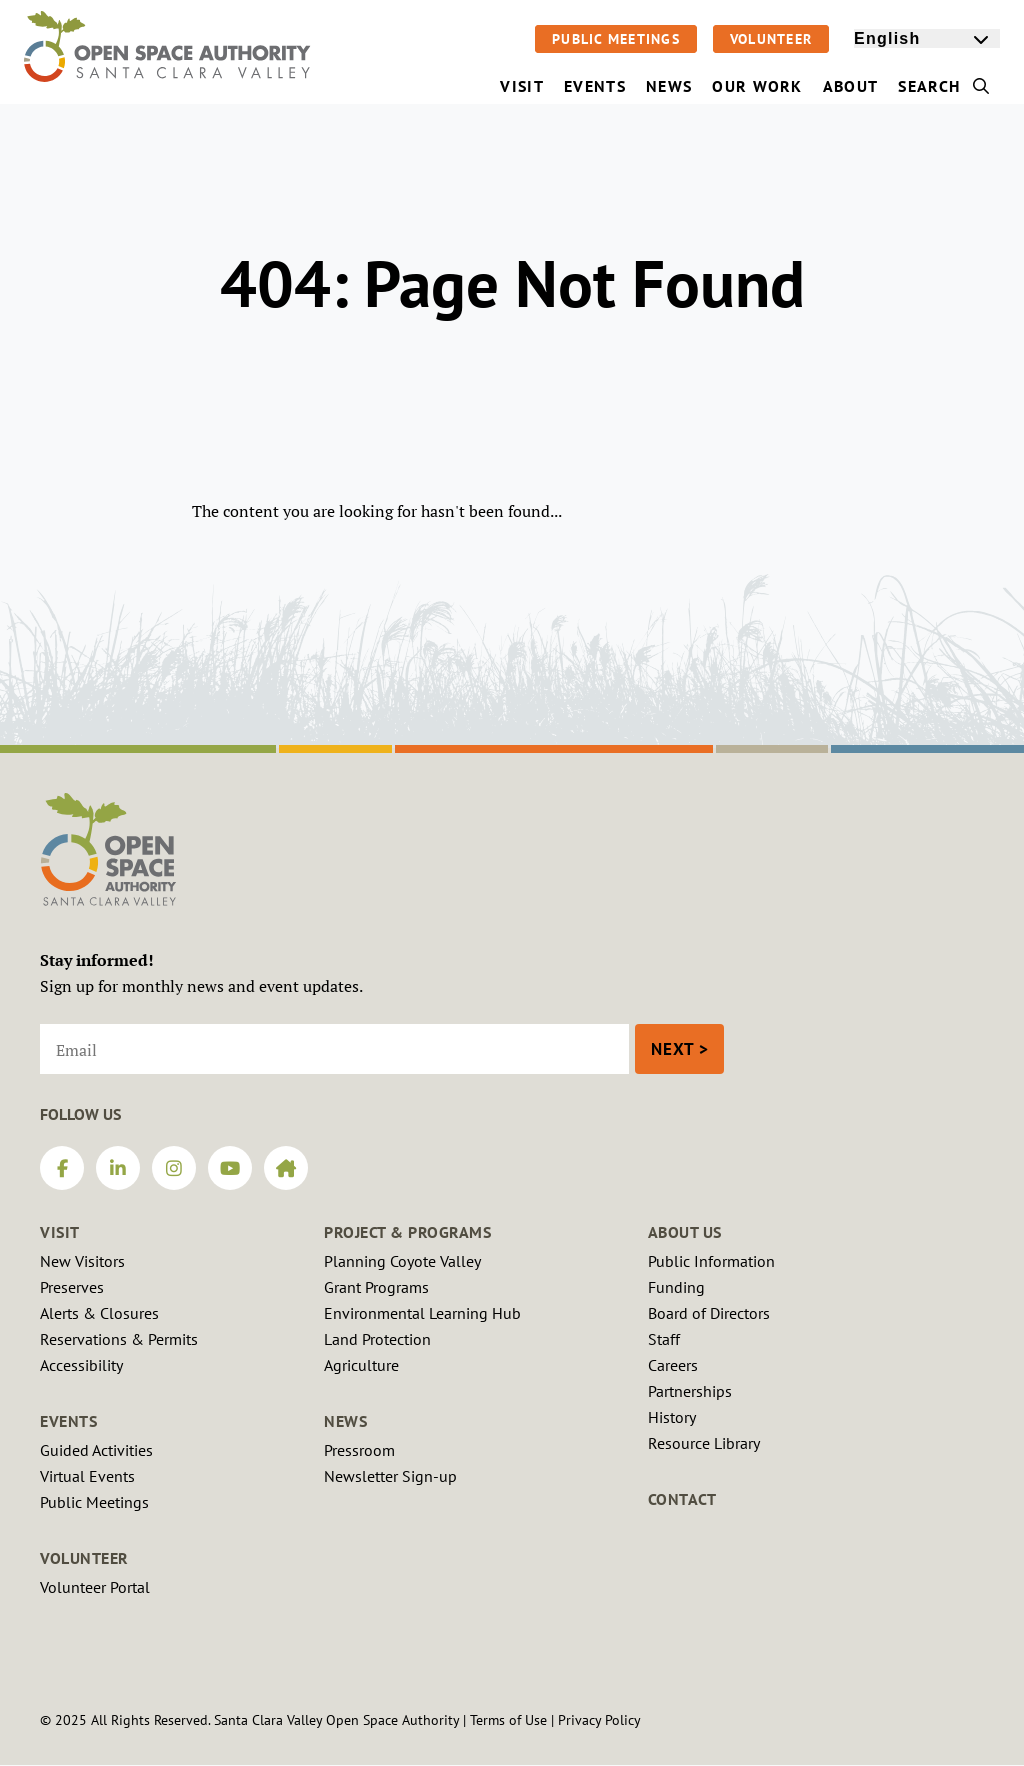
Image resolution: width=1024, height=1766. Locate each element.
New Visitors (82, 1261)
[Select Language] (927, 38)
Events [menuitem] (595, 86)
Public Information (711, 1261)
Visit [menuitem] (522, 86)
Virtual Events (87, 1476)
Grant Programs (376, 1287)
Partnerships (690, 1391)
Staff (664, 1339)
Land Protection (377, 1339)
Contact (682, 1499)
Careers (673, 1365)
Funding (676, 1287)
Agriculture (361, 1365)
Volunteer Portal (95, 1587)
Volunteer (771, 39)
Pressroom (359, 1450)
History (672, 1417)
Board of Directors (709, 1313)
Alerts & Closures (99, 1313)
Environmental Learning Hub (422, 1313)
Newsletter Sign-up (390, 1476)
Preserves (72, 1287)
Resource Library (704, 1443)
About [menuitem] (851, 86)
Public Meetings (616, 39)
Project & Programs (407, 1232)
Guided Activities (96, 1450)
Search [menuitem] (944, 86)
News (345, 1421)
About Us (685, 1232)
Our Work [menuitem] (757, 86)
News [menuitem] (669, 86)
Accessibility (81, 1365)
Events (68, 1421)
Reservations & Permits (119, 1339)
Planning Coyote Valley (402, 1261)
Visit (60, 1232)
